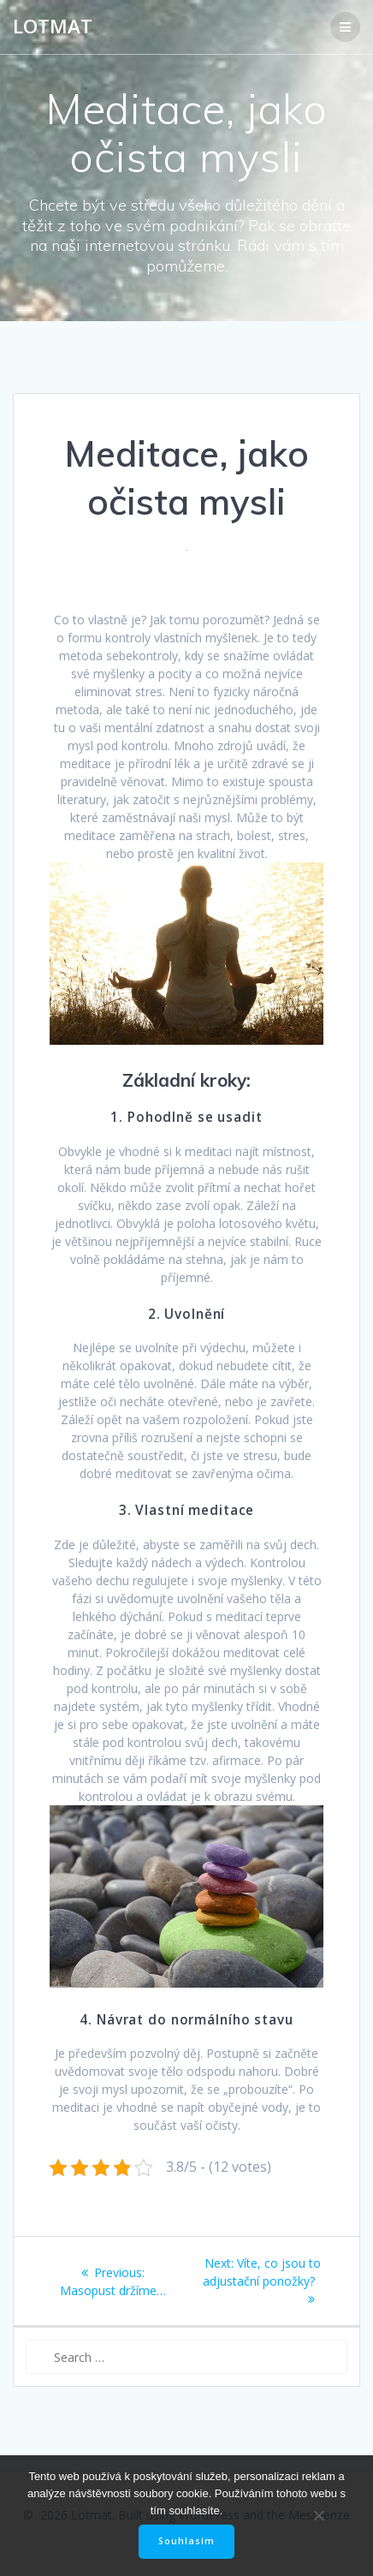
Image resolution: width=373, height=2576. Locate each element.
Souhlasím (186, 2541)
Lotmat (52, 26)
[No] (318, 2515)
